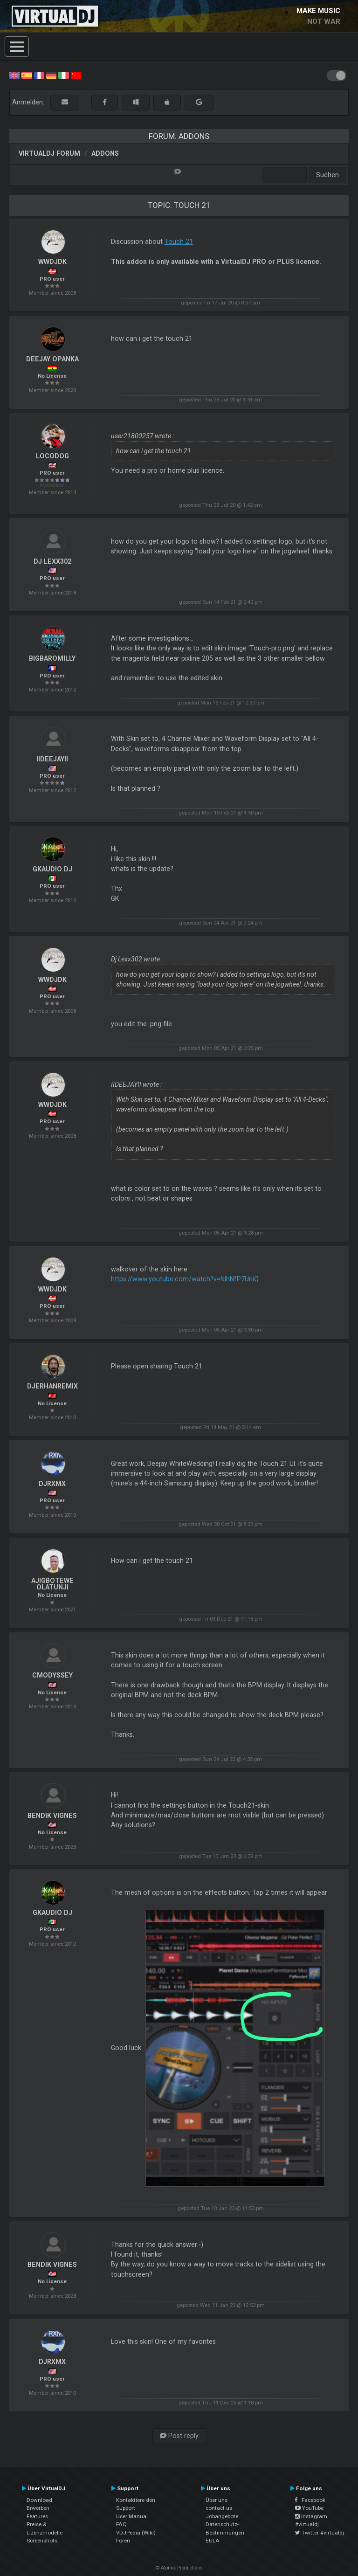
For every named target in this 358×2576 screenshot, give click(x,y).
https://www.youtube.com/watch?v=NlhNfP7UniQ (185, 1279)
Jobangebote (222, 2516)
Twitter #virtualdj (319, 2532)
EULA (213, 2540)
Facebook (310, 2500)
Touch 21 (179, 241)
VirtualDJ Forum (49, 153)
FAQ (121, 2524)
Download (39, 2500)
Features (37, 2516)
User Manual (132, 2516)
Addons (105, 153)
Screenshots (42, 2540)
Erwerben (38, 2508)
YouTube (309, 2508)
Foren (123, 2540)
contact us (219, 2508)
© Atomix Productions (179, 2568)
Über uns (216, 2500)
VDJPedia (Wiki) (136, 2532)
